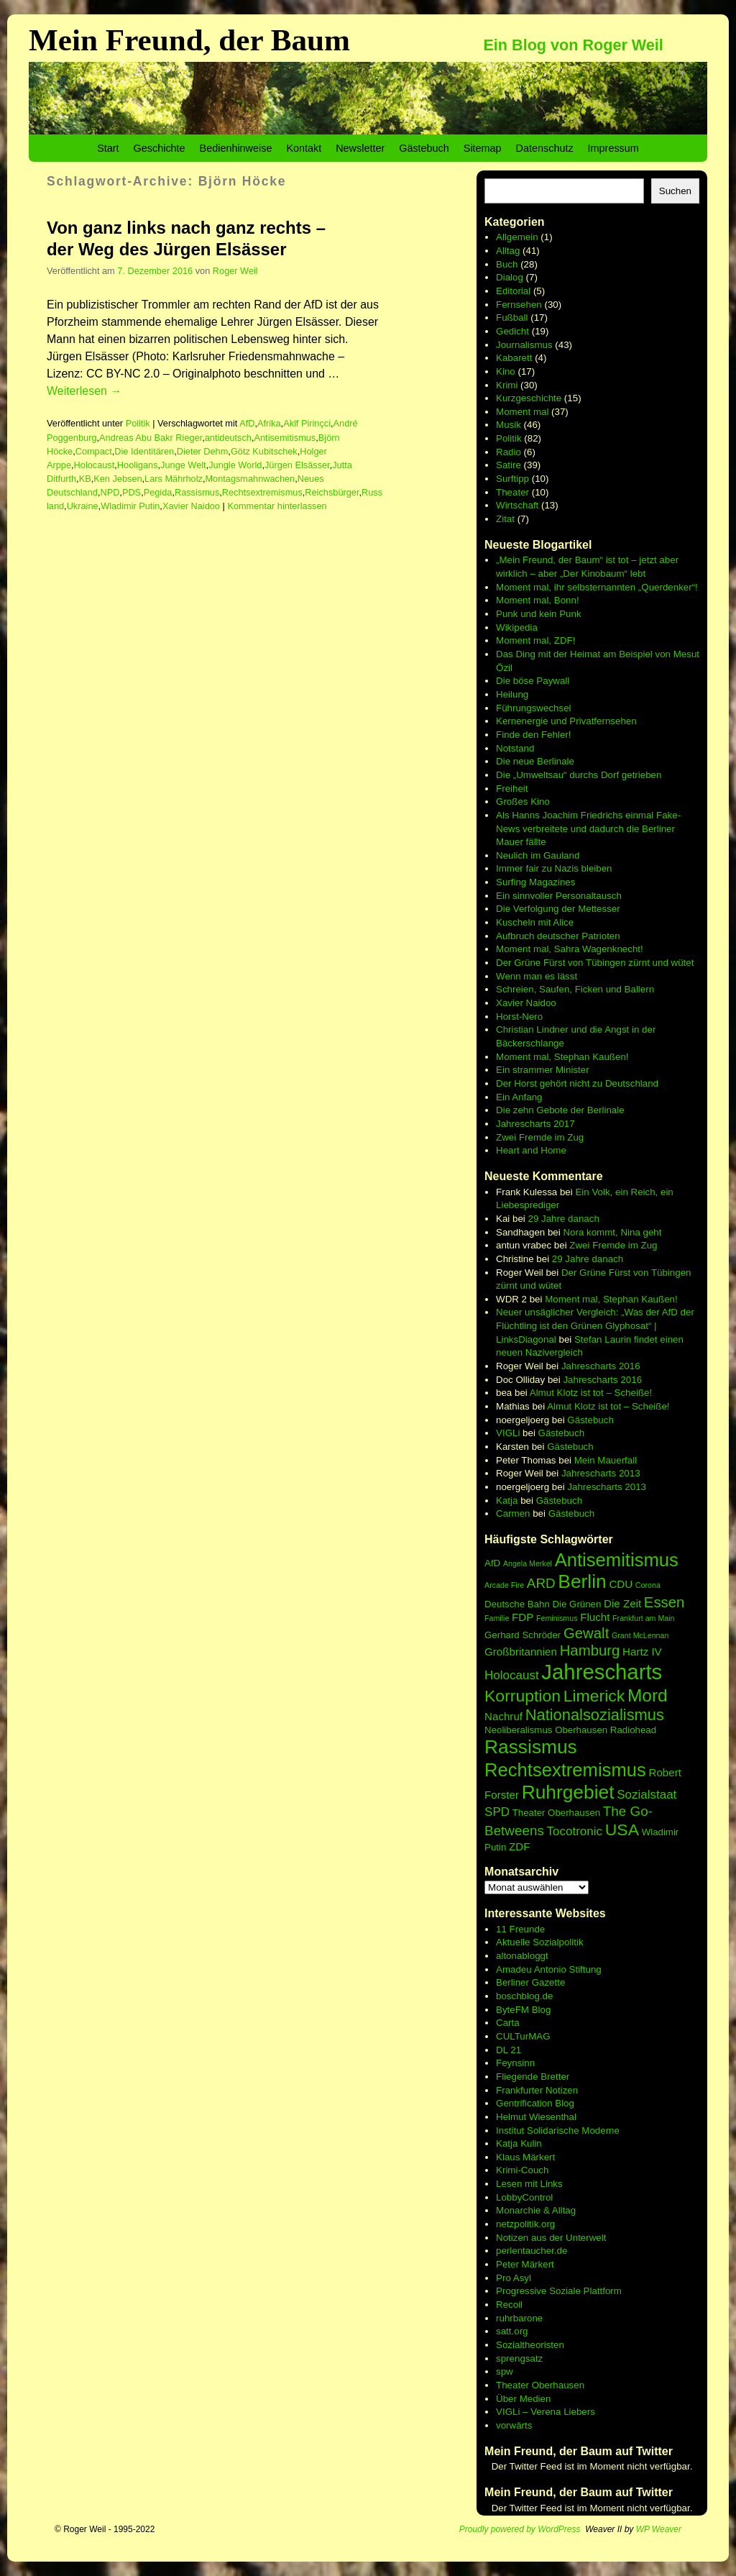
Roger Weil (235, 270)
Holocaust (94, 465)
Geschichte (159, 148)
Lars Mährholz (173, 478)
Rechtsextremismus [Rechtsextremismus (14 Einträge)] (565, 1770)
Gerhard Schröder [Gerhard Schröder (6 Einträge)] (522, 1635)
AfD (246, 423)
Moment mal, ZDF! (535, 640)
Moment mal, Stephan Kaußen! (562, 1056)
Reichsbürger (332, 492)
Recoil (509, 2304)
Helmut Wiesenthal (536, 2116)
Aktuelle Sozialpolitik (540, 1942)
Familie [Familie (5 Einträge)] (496, 1618)
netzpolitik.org (525, 2224)
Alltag (508, 250)
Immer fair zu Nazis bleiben (554, 868)
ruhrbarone (519, 2318)
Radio (508, 452)
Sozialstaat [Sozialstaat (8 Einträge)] (646, 1794)
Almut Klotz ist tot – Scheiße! (591, 1392)
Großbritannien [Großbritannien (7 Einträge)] (520, 1651)
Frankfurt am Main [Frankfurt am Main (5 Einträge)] (643, 1618)
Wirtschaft (517, 505)
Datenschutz (545, 148)
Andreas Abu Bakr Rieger (150, 437)
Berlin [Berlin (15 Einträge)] (582, 1581)
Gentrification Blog (535, 2103)
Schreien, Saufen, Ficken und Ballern (575, 989)
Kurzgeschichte (528, 398)
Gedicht (512, 331)
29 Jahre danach (563, 1218)
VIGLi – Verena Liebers (545, 2411)
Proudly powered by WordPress (520, 2529)
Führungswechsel (533, 708)
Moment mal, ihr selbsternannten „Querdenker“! (597, 587)
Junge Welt (183, 465)
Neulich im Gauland (537, 855)
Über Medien (523, 2398)
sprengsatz (519, 2358)
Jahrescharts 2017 (535, 1123)
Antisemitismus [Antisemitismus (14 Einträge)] (616, 1560)
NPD (109, 492)
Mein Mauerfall (605, 1460)
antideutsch (228, 437)
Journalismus (524, 344)
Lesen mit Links (529, 2183)
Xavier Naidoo (191, 506)
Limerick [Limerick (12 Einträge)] (594, 1695)
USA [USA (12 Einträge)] (622, 1829)
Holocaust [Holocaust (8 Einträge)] (511, 1675)
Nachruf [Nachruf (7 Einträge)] (503, 1716)
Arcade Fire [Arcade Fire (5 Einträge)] (504, 1585)
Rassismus (197, 492)
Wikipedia (517, 627)
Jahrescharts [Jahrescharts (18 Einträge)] (601, 1672)
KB (85, 478)
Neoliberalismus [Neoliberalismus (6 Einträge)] (518, 1730)
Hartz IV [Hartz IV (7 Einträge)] (642, 1651)
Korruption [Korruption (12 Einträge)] (522, 1695)
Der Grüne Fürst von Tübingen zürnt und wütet (595, 962)
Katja (507, 1500)
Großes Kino (523, 801)
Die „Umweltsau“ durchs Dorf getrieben (578, 774)
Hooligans (137, 465)
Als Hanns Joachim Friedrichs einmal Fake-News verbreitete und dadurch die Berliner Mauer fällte (588, 828)
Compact (93, 451)
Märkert (538, 2264)
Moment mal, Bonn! (537, 600)
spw (504, 2371)
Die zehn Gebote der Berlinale (560, 1110)
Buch (507, 264)
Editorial (513, 291)
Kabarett (514, 357)
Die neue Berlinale (535, 761)
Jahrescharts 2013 (600, 1473)
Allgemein (517, 237)
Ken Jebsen (117, 478)
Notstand (515, 748)
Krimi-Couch (522, 2170)
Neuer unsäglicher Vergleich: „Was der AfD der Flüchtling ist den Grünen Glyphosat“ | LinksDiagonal (595, 1325)
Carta (508, 2022)
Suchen (675, 191)
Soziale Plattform (585, 2290)
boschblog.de (524, 1996)
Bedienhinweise (236, 148)
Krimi (507, 385)
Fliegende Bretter (532, 2076)
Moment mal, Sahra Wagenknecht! (569, 949)
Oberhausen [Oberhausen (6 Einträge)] (581, 1730)
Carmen (513, 1513)
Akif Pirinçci (307, 423)
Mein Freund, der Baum (189, 40)
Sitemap (483, 148)
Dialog (509, 277)
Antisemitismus (285, 437)
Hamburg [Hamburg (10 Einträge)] (590, 1650)
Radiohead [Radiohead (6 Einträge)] (633, 1730)
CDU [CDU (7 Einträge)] (620, 1584)
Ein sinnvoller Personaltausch (559, 895)
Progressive (522, 2290)
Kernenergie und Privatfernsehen (566, 721)
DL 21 (508, 2050)
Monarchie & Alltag (536, 2210)
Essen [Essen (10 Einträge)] (664, 1602)
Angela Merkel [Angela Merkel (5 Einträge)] (527, 1563)
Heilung (512, 694)
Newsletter (360, 148)
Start (108, 148)
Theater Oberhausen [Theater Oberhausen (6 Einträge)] (556, 1812)
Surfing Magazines (535, 882)
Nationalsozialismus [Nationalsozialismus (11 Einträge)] (594, 1715)
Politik (138, 423)
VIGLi (508, 1433)
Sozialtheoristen (530, 2344)
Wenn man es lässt (536, 976)
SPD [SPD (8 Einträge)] (497, 1812)
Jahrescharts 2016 (600, 1366)
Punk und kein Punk (538, 613)
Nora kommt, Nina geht (612, 1232)
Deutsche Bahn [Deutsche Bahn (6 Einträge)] (517, 1604)
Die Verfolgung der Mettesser (558, 908)
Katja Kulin (519, 2143)
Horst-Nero (519, 1016)
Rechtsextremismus (262, 492)
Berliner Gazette (530, 1982)
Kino (505, 371)
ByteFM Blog (523, 2009)
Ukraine (82, 506)
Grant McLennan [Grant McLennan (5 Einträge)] (640, 1635)
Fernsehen (519, 304)
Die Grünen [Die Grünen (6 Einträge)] (576, 1604)
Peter (509, 2264)
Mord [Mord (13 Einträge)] (647, 1695)
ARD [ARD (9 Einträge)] (541, 1583)
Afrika (269, 423)
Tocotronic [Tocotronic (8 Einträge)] (574, 1831)
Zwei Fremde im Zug (540, 1137)
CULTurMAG (523, 2036)
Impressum (613, 148)
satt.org (512, 2331)
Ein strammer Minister (542, 1069)
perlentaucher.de (531, 2250)
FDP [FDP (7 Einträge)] (522, 1617)
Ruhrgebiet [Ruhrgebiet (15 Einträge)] (568, 1792)
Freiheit (512, 788)
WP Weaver (658, 2529)
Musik (508, 424)
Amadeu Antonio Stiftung (549, 1969)
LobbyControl (524, 2197)
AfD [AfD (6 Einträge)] (492, 1563)
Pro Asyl (513, 2278)
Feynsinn (515, 2062)
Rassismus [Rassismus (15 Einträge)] (530, 1747)
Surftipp (512, 478)
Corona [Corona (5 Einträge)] (648, 1585)
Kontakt (303, 148)
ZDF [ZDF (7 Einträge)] (519, 1846)
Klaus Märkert (525, 2157)
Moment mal (522, 411)
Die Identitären (144, 451)
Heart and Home (531, 1150)
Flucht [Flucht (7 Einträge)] (595, 1617)
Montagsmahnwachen (250, 478)
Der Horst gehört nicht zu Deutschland (577, 1083)
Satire (508, 465)
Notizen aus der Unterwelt (551, 2237)
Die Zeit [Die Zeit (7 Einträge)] (622, 1603)
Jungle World (235, 465)
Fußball (512, 317)
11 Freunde (520, 1929)
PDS (131, 492)
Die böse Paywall (532, 680)
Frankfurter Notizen (537, 2090)
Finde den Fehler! (533, 734)
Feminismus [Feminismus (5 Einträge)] (556, 1618)
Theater (512, 492)
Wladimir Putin (130, 506)
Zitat (505, 518)
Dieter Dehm (203, 451)
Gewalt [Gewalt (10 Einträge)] (586, 1633)
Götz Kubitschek (264, 451)
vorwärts (514, 2425)
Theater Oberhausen (540, 2385)
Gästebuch (424, 148)
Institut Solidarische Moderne (558, 2130)
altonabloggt (522, 1955)
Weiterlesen (84, 391)
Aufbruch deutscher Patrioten (558, 936)
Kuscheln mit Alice (535, 922)
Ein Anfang (519, 1097)
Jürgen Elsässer (297, 465)
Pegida (158, 492)
